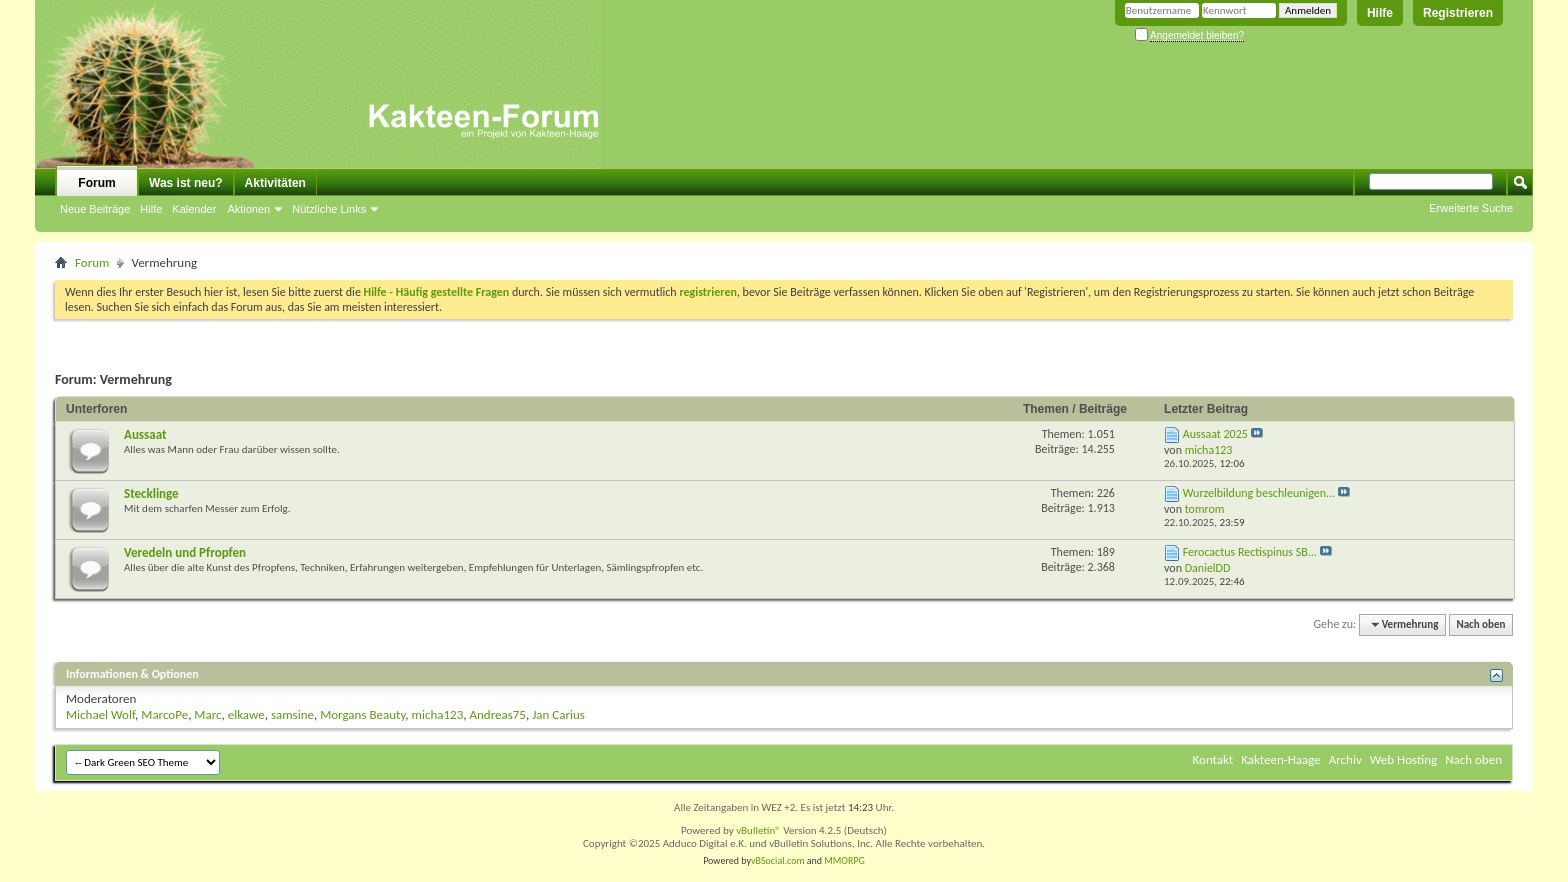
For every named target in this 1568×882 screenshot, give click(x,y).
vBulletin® (758, 830)
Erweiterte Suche (1471, 208)
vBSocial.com (779, 860)
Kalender (194, 209)
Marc (207, 714)
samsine (292, 714)
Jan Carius (558, 714)
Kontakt (1213, 759)
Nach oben (1480, 624)
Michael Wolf (100, 714)
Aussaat (145, 434)
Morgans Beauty (362, 714)
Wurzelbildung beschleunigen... (1259, 493)
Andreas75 (497, 714)
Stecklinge (151, 493)
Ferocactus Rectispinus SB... (1250, 552)
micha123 (438, 714)
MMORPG (844, 860)
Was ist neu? (186, 183)
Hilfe (1380, 13)
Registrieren (1458, 13)
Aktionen (248, 209)
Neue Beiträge (95, 209)
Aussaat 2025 (1215, 434)
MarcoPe (164, 714)
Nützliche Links (329, 209)
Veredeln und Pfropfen (185, 552)
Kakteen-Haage (1281, 759)
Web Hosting (1403, 759)
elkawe (246, 714)
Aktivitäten (275, 183)
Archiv (1345, 759)
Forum (96, 183)
